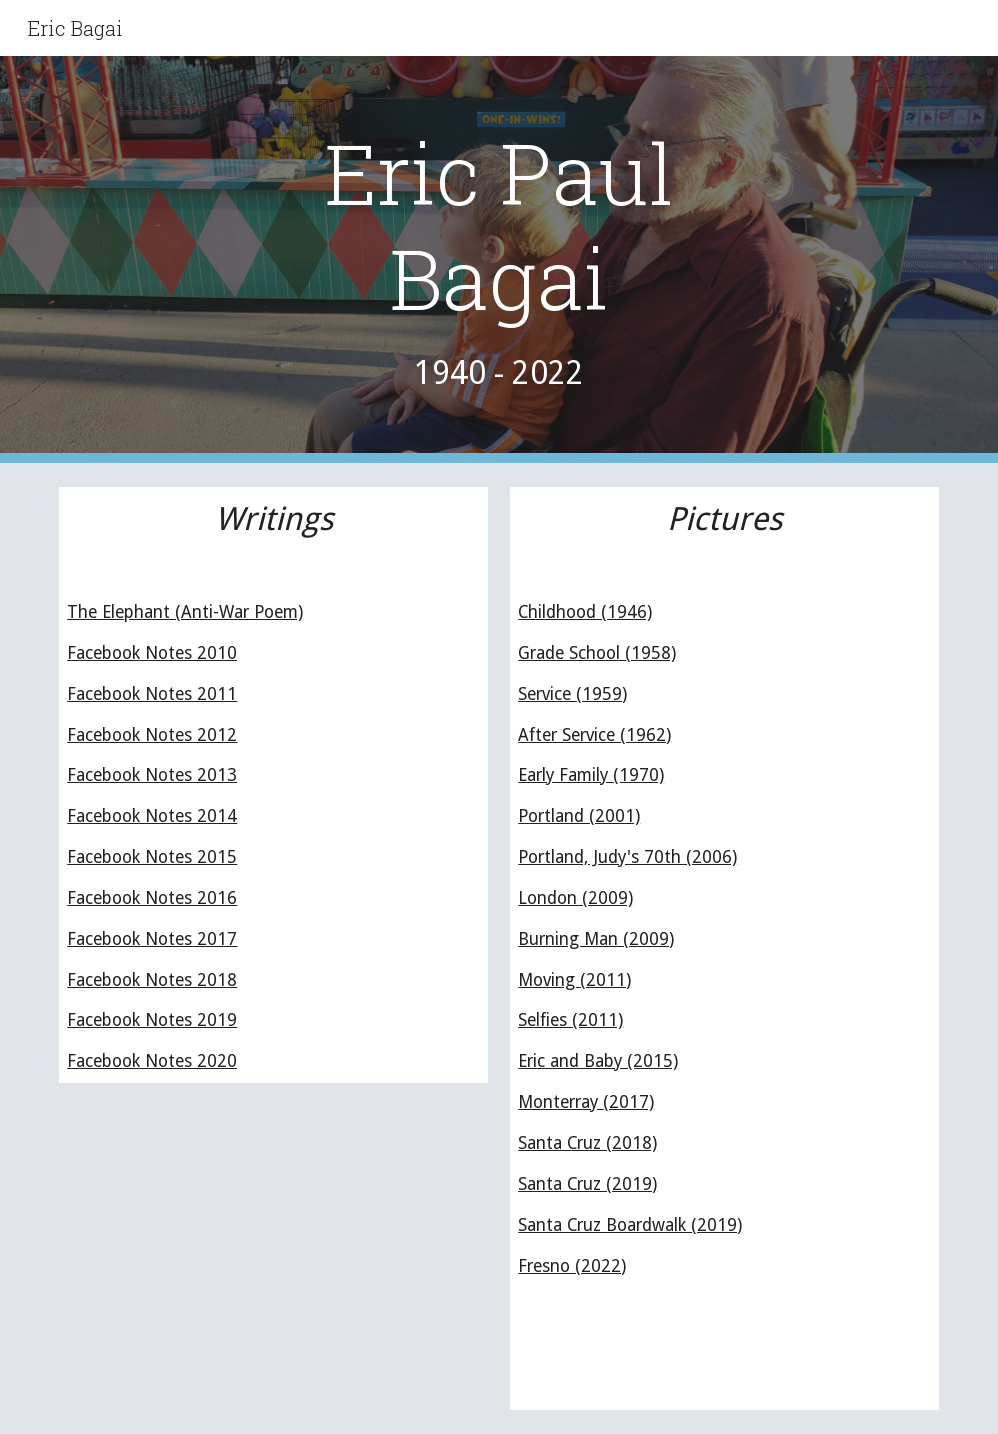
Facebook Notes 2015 (152, 857)
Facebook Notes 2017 (152, 939)
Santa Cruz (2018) (587, 1143)
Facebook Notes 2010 (152, 653)
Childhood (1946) (585, 612)
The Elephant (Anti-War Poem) (185, 612)
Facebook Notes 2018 (152, 980)
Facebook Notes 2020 (152, 1061)
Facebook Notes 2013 (152, 775)
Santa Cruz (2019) (587, 1184)
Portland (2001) (579, 816)
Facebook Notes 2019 (152, 1020)
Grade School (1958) (597, 653)
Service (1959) (572, 694)
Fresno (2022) (572, 1266)
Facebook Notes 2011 (152, 694)
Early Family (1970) (591, 775)
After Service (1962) (594, 735)
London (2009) (575, 898)
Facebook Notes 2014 (152, 816)
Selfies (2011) (570, 1020)
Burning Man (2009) (596, 939)
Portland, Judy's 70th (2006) (627, 857)
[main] (499, 259)
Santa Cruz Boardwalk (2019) (630, 1225)
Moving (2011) (574, 980)
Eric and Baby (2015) (598, 1061)
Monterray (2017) (586, 1102)
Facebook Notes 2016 (152, 898)
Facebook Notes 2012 (152, 735)
